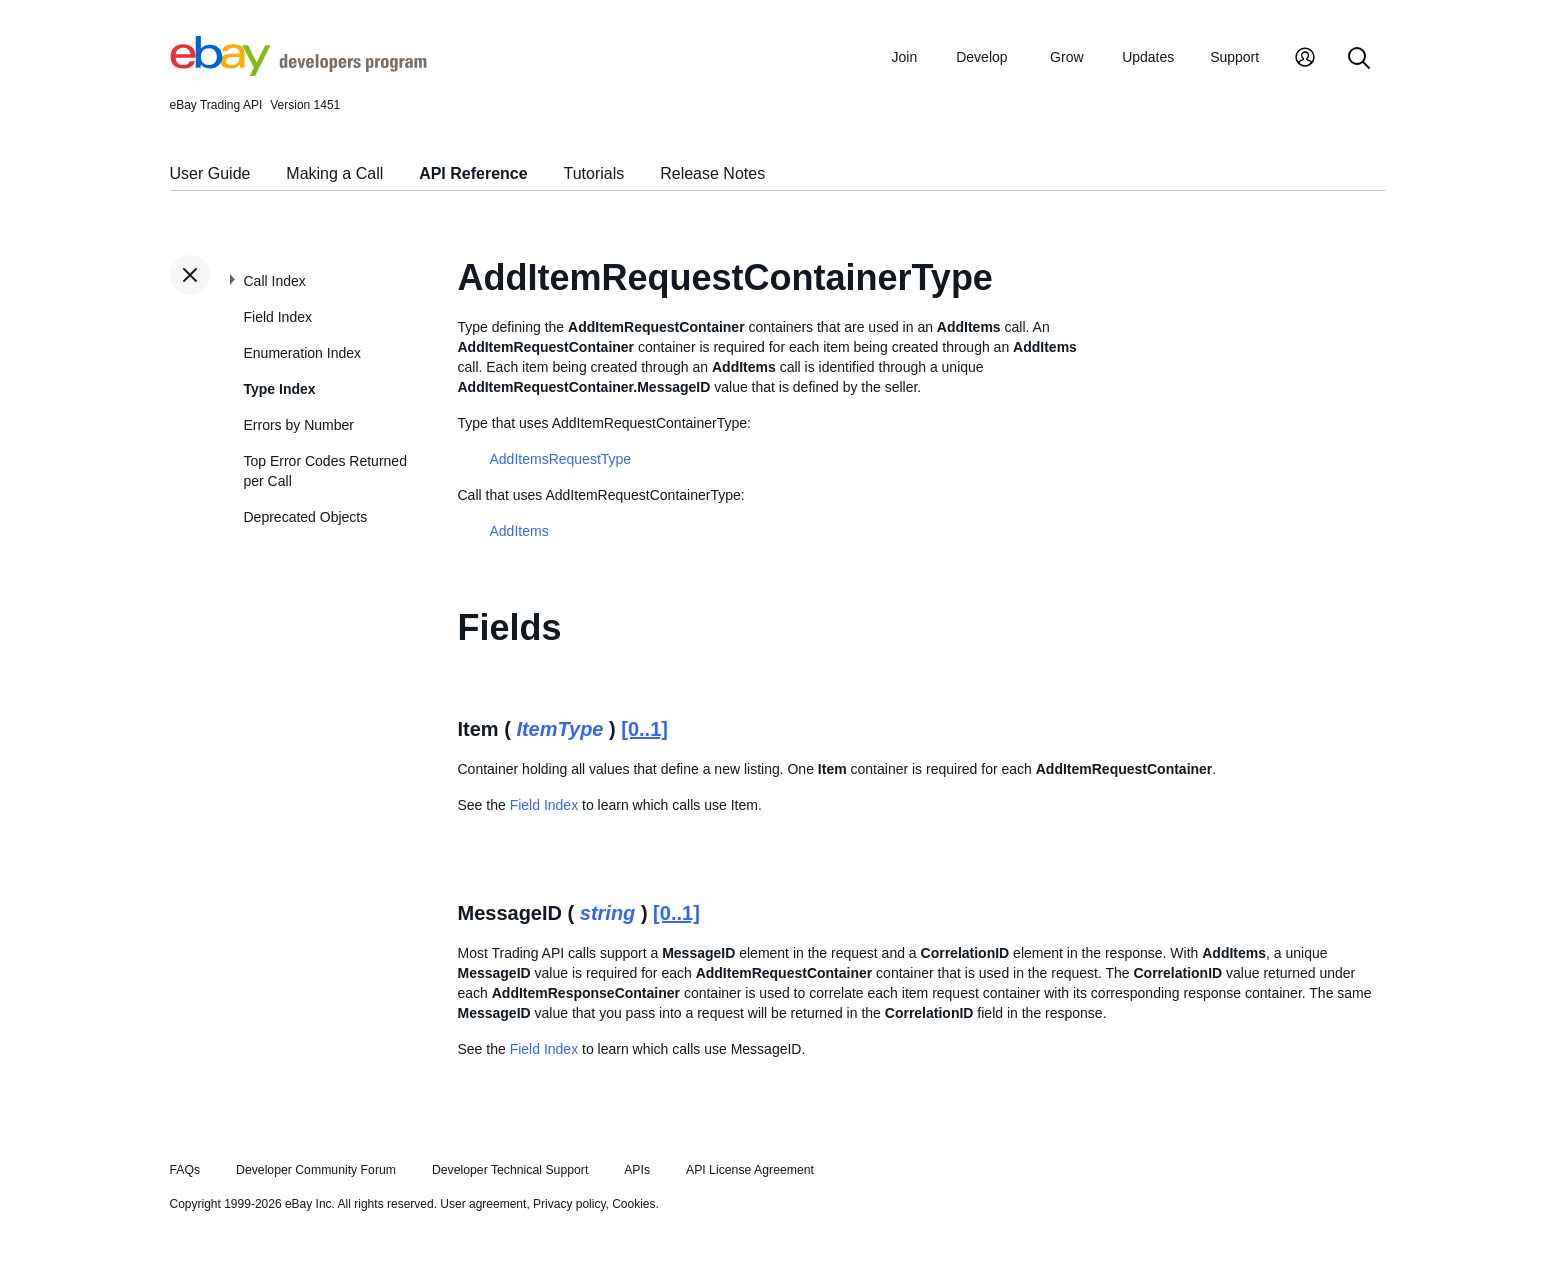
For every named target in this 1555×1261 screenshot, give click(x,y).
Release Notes (712, 173)
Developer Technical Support (510, 1170)
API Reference (473, 173)
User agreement (483, 1204)
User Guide (210, 173)
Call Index (275, 281)
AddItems (519, 531)
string (608, 913)
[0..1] (644, 729)
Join (905, 57)
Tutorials (594, 173)
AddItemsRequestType (561, 459)
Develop (981, 57)
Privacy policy (569, 1204)
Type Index (280, 389)
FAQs (185, 1170)
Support (1234, 57)
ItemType (559, 729)
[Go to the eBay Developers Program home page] (298, 71)
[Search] (1359, 59)
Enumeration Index (303, 353)
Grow (1066, 57)
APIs (637, 1170)
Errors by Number (299, 425)
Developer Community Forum (316, 1170)
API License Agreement (750, 1170)
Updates (1148, 57)
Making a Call (334, 173)
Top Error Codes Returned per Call (325, 471)
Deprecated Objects (306, 517)
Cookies (633, 1204)
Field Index (278, 317)
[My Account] (1305, 59)
